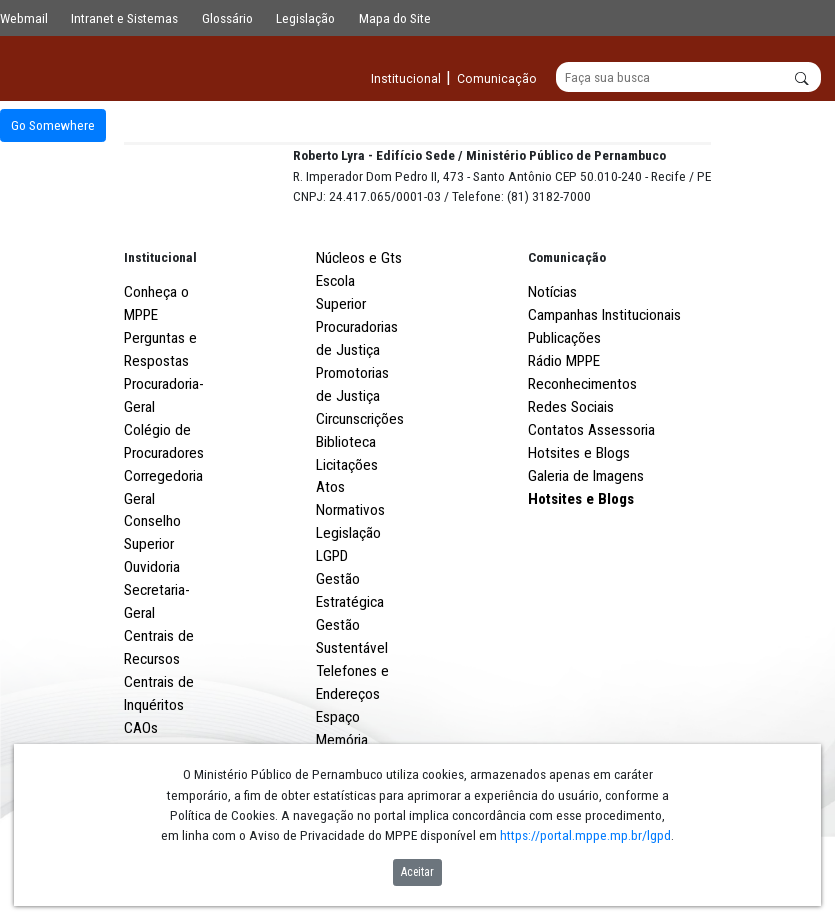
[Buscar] (688, 78)
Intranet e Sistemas (124, 18)
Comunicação (567, 331)
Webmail (24, 18)
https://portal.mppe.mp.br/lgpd (585, 835)
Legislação (305, 18)
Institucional (160, 331)
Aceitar (417, 872)
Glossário (227, 18)
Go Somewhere (53, 126)
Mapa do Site (395, 18)
